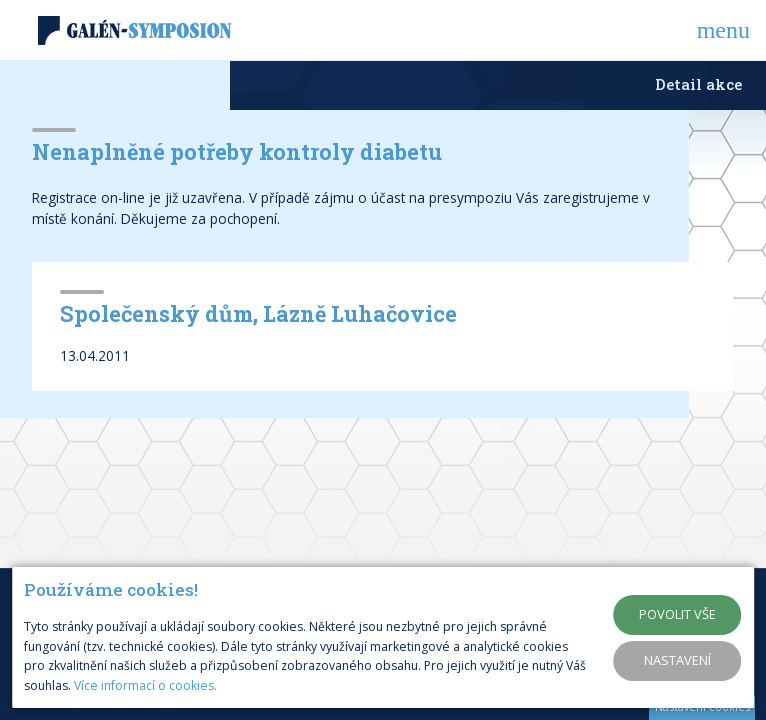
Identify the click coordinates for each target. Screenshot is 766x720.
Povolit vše (677, 614)
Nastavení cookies (702, 706)
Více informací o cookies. (145, 685)
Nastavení (677, 660)
